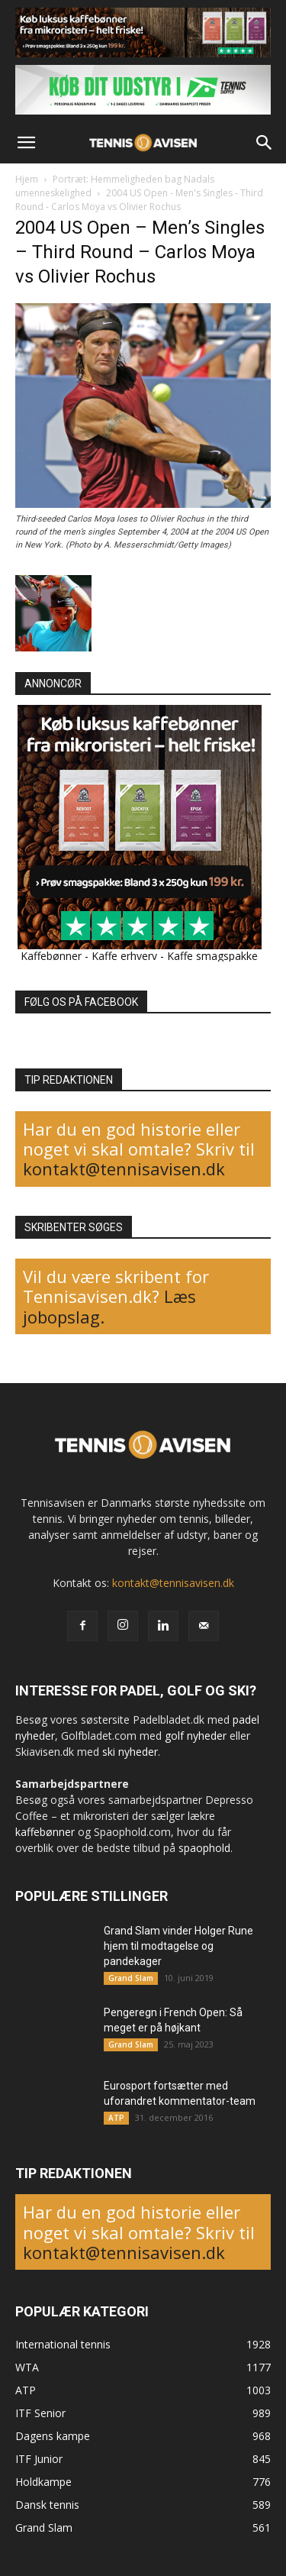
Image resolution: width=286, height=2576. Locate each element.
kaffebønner (45, 1832)
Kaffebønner (51, 956)
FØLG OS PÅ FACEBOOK (81, 1002)
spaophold (204, 1848)
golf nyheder (196, 1735)
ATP (116, 2117)
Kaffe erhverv (124, 956)
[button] (26, 142)
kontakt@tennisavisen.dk (124, 1168)
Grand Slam (130, 1978)
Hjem (26, 179)
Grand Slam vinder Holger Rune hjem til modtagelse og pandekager (178, 1946)
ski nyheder (130, 1751)
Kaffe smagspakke (212, 956)
